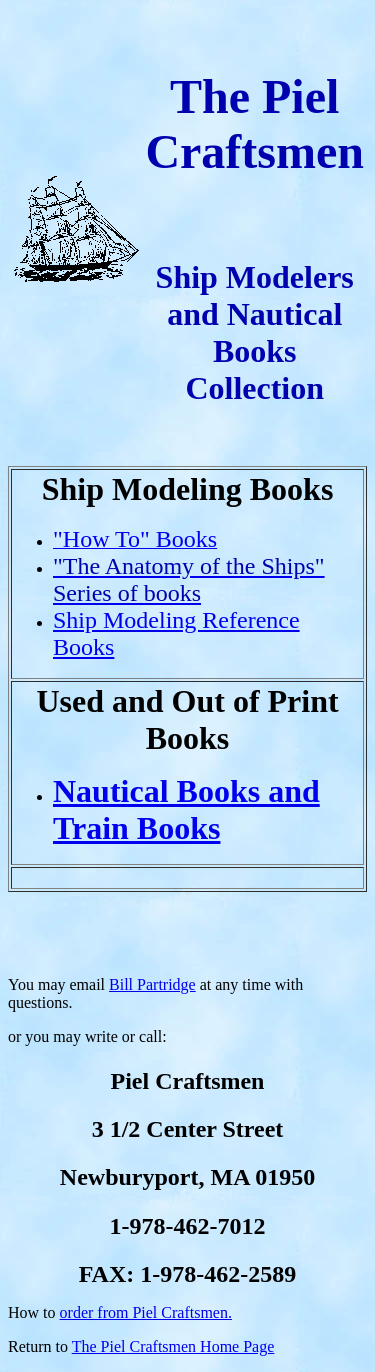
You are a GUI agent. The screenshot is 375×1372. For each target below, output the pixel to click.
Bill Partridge (152, 984)
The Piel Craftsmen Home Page (173, 1346)
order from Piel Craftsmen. (146, 1312)
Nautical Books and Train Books (186, 809)
